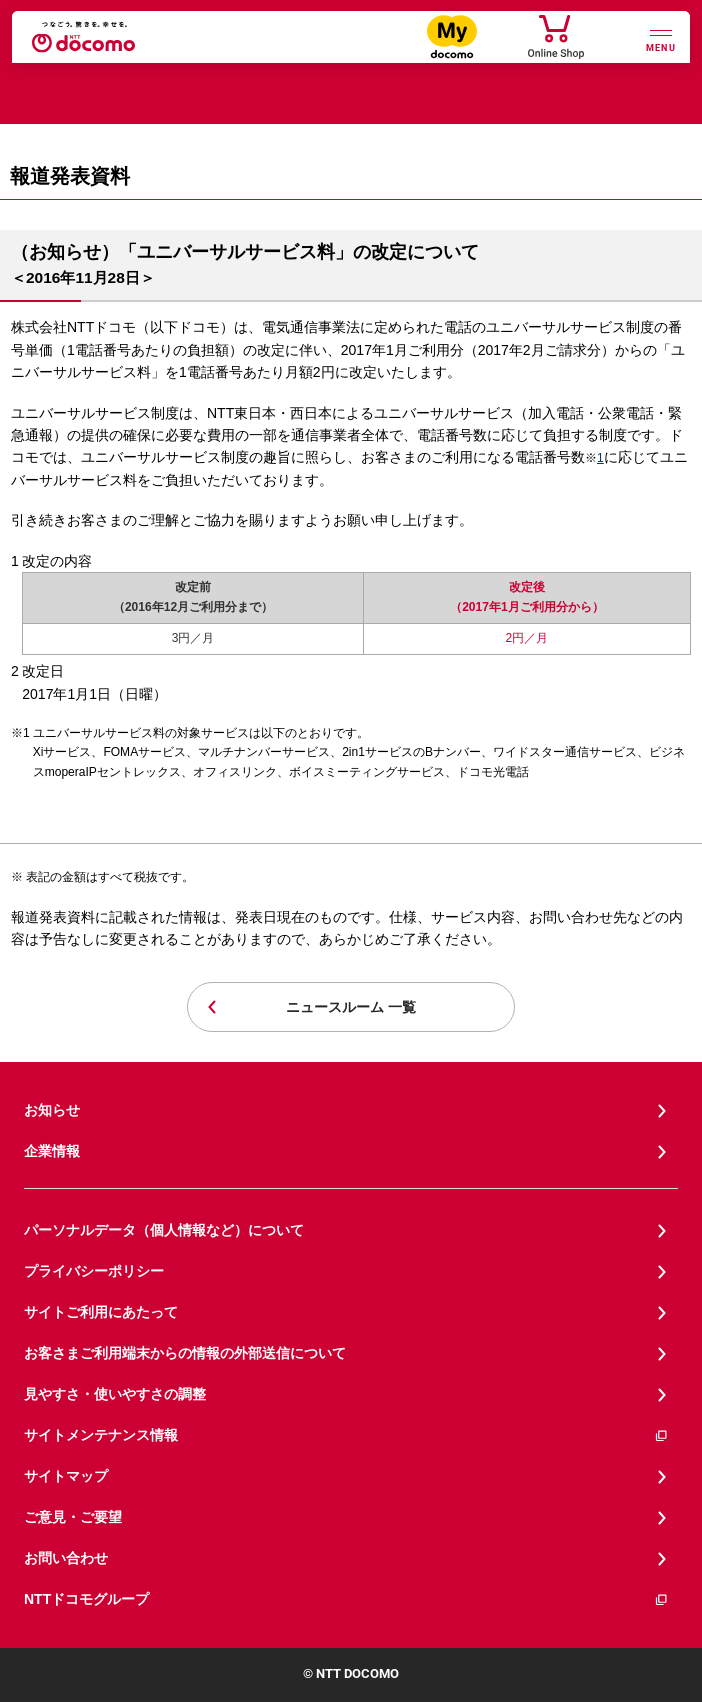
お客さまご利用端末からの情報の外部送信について (185, 1353)
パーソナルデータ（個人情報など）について (164, 1230)
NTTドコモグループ (346, 1599)
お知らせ (52, 1110)
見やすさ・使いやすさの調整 (115, 1394)
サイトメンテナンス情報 (346, 1435)
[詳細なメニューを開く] (661, 38)
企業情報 (52, 1151)
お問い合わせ (66, 1558)
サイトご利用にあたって (101, 1312)
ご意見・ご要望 (73, 1517)
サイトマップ (66, 1476)
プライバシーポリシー (94, 1271)
